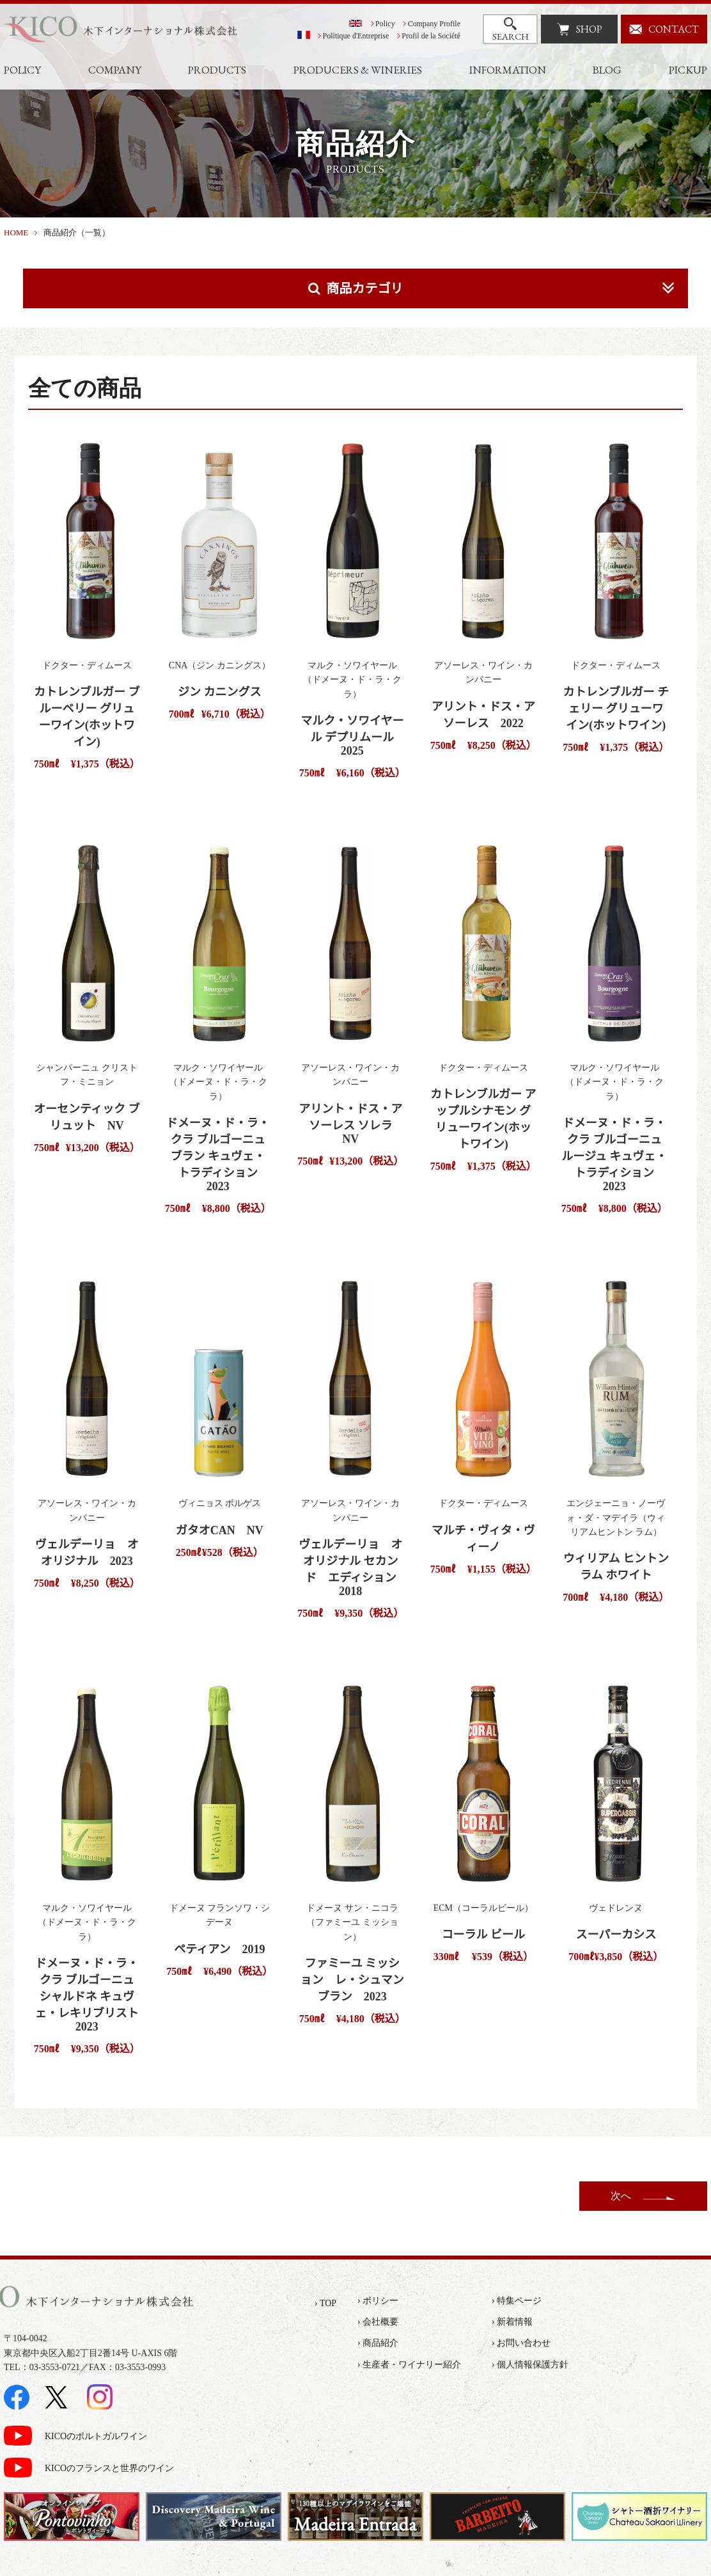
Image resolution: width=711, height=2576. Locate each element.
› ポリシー (377, 2300)
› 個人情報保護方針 (530, 2364)
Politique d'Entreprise (356, 35)
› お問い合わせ (521, 2343)
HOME (16, 232)
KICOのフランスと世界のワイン (109, 2468)
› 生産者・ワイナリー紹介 (409, 2364)
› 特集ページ (517, 2300)
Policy (385, 23)
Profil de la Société (431, 35)
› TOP (325, 2303)
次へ (621, 2195)
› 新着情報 (512, 2322)
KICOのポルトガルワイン (96, 2436)
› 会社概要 (377, 2322)
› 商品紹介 (377, 2343)
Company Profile (434, 23)
